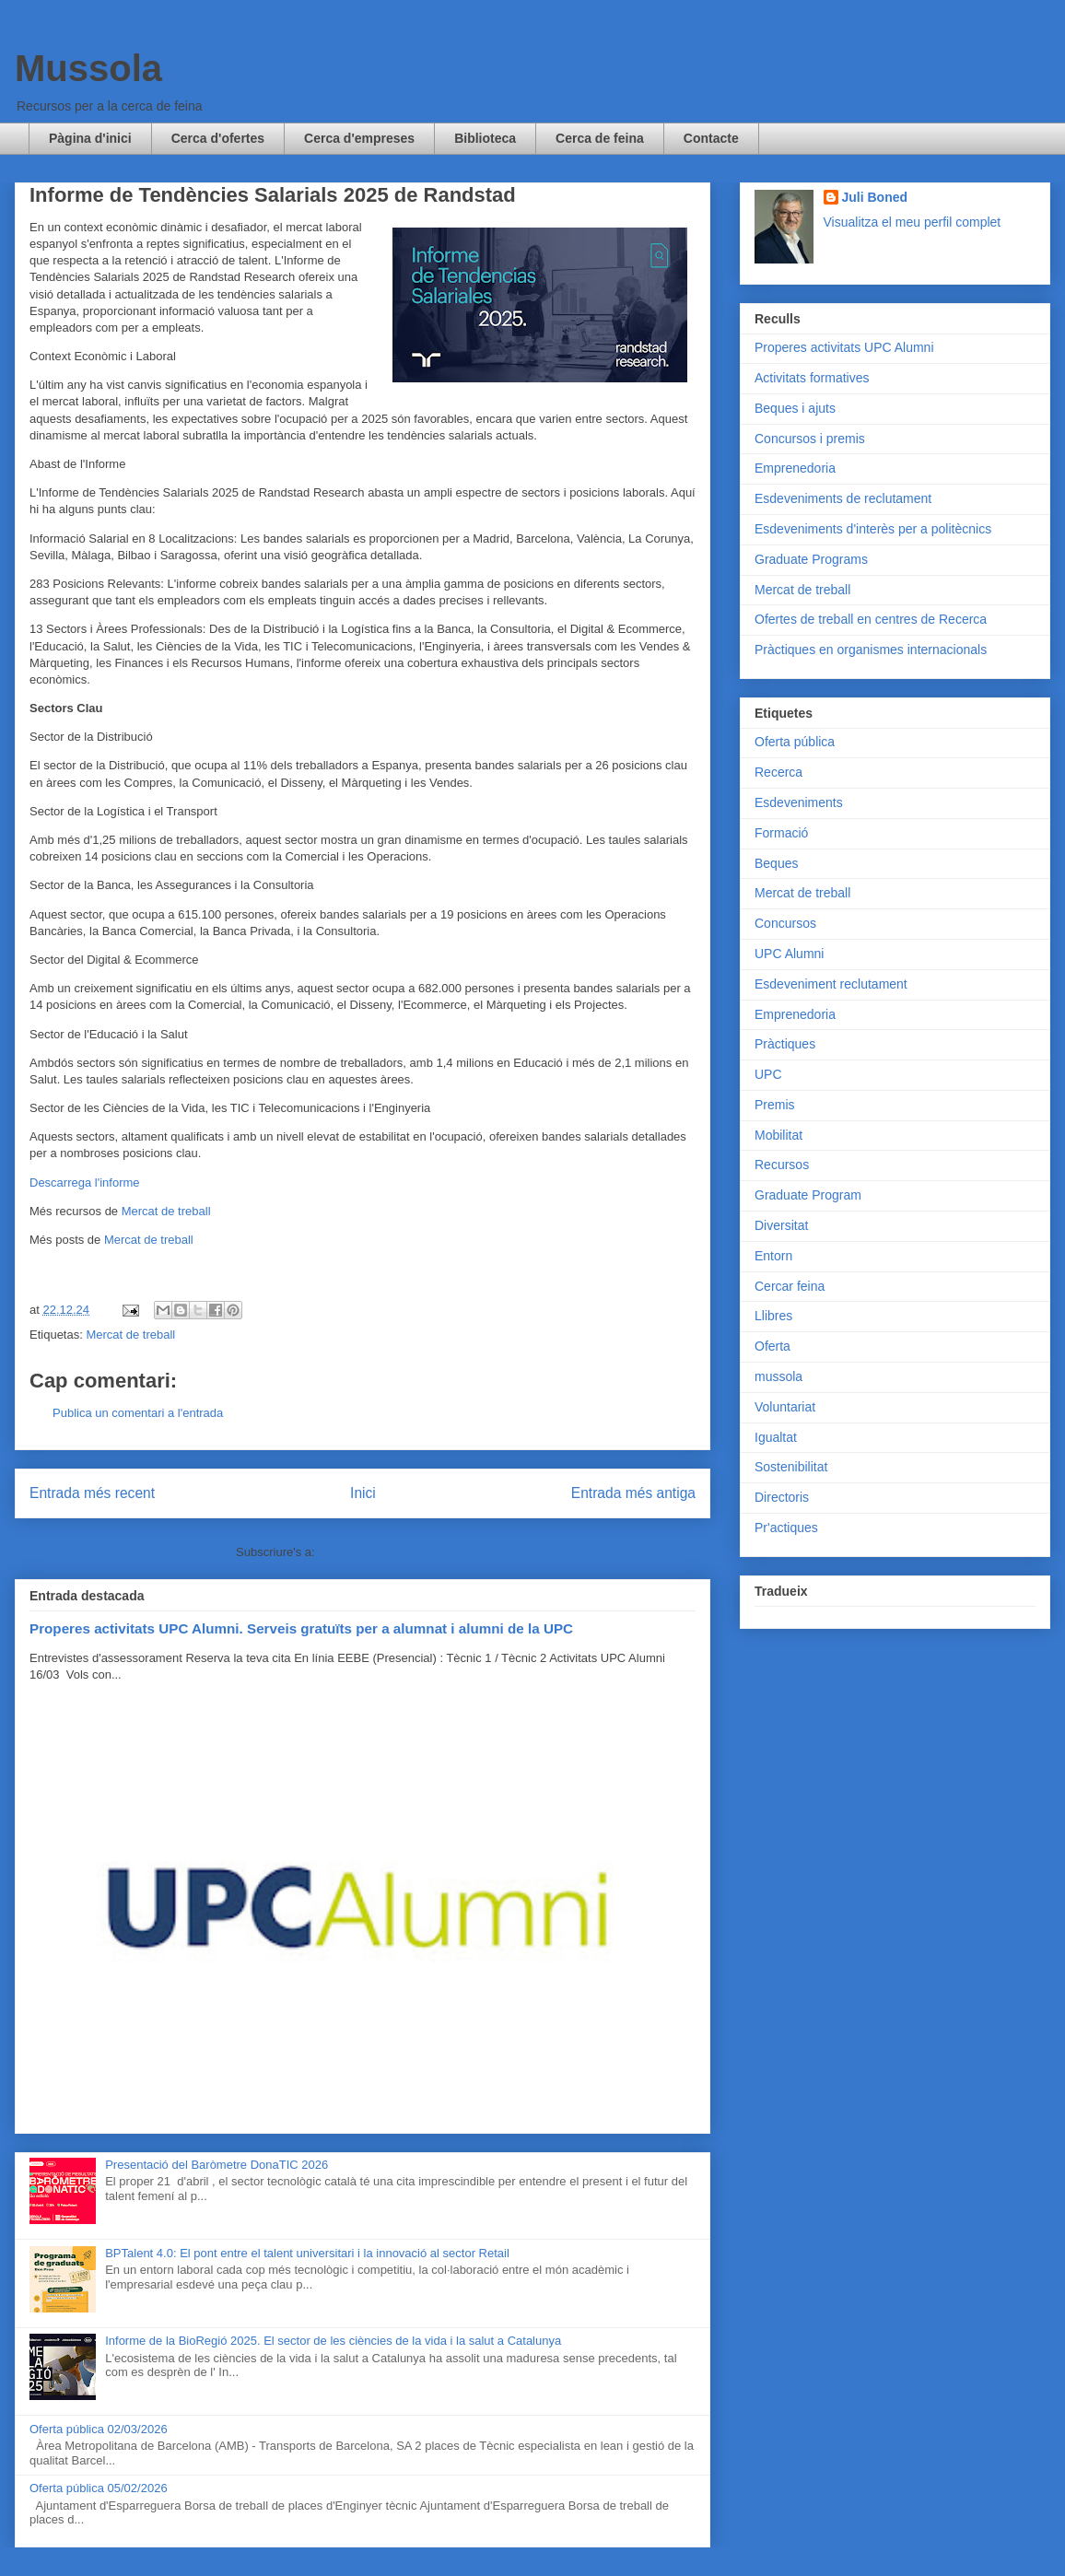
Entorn (773, 1255)
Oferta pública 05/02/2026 (98, 2488)
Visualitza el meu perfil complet (912, 222)
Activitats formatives (812, 377)
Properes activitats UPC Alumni (844, 347)
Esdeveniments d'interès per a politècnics (873, 528)
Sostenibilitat (791, 1466)
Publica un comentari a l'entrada (138, 1413)
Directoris (782, 1497)
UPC (768, 1074)
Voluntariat (785, 1406)
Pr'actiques (786, 1527)
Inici (363, 1493)
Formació (781, 832)
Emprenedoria (795, 468)
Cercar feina (790, 1286)
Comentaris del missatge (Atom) (403, 1552)
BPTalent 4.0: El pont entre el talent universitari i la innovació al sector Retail (307, 2253)
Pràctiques (785, 1043)
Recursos (782, 1164)
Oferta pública (795, 741)
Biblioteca (485, 138)
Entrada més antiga (633, 1493)
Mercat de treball (166, 1211)
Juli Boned (875, 197)
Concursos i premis (810, 438)
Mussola (88, 68)
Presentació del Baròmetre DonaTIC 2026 (216, 2165)
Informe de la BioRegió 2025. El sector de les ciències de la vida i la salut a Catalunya (333, 2341)
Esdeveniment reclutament (831, 984)
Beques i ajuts (795, 408)
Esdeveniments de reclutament (843, 498)
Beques (776, 863)
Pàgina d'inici (90, 138)
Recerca (778, 772)
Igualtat (776, 1437)
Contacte (711, 138)
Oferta (772, 1346)
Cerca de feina (600, 138)
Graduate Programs (811, 559)
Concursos (785, 923)
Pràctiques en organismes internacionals (871, 649)
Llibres (773, 1315)
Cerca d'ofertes (217, 138)
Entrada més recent (92, 1493)
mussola (778, 1376)
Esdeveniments (799, 802)
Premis (775, 1104)
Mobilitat (778, 1135)
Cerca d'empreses (359, 138)
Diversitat (781, 1225)
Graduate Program (808, 1195)
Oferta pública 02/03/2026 (98, 2429)
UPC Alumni (789, 953)
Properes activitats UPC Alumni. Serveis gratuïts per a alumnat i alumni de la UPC (301, 1628)
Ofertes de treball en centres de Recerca (871, 619)
